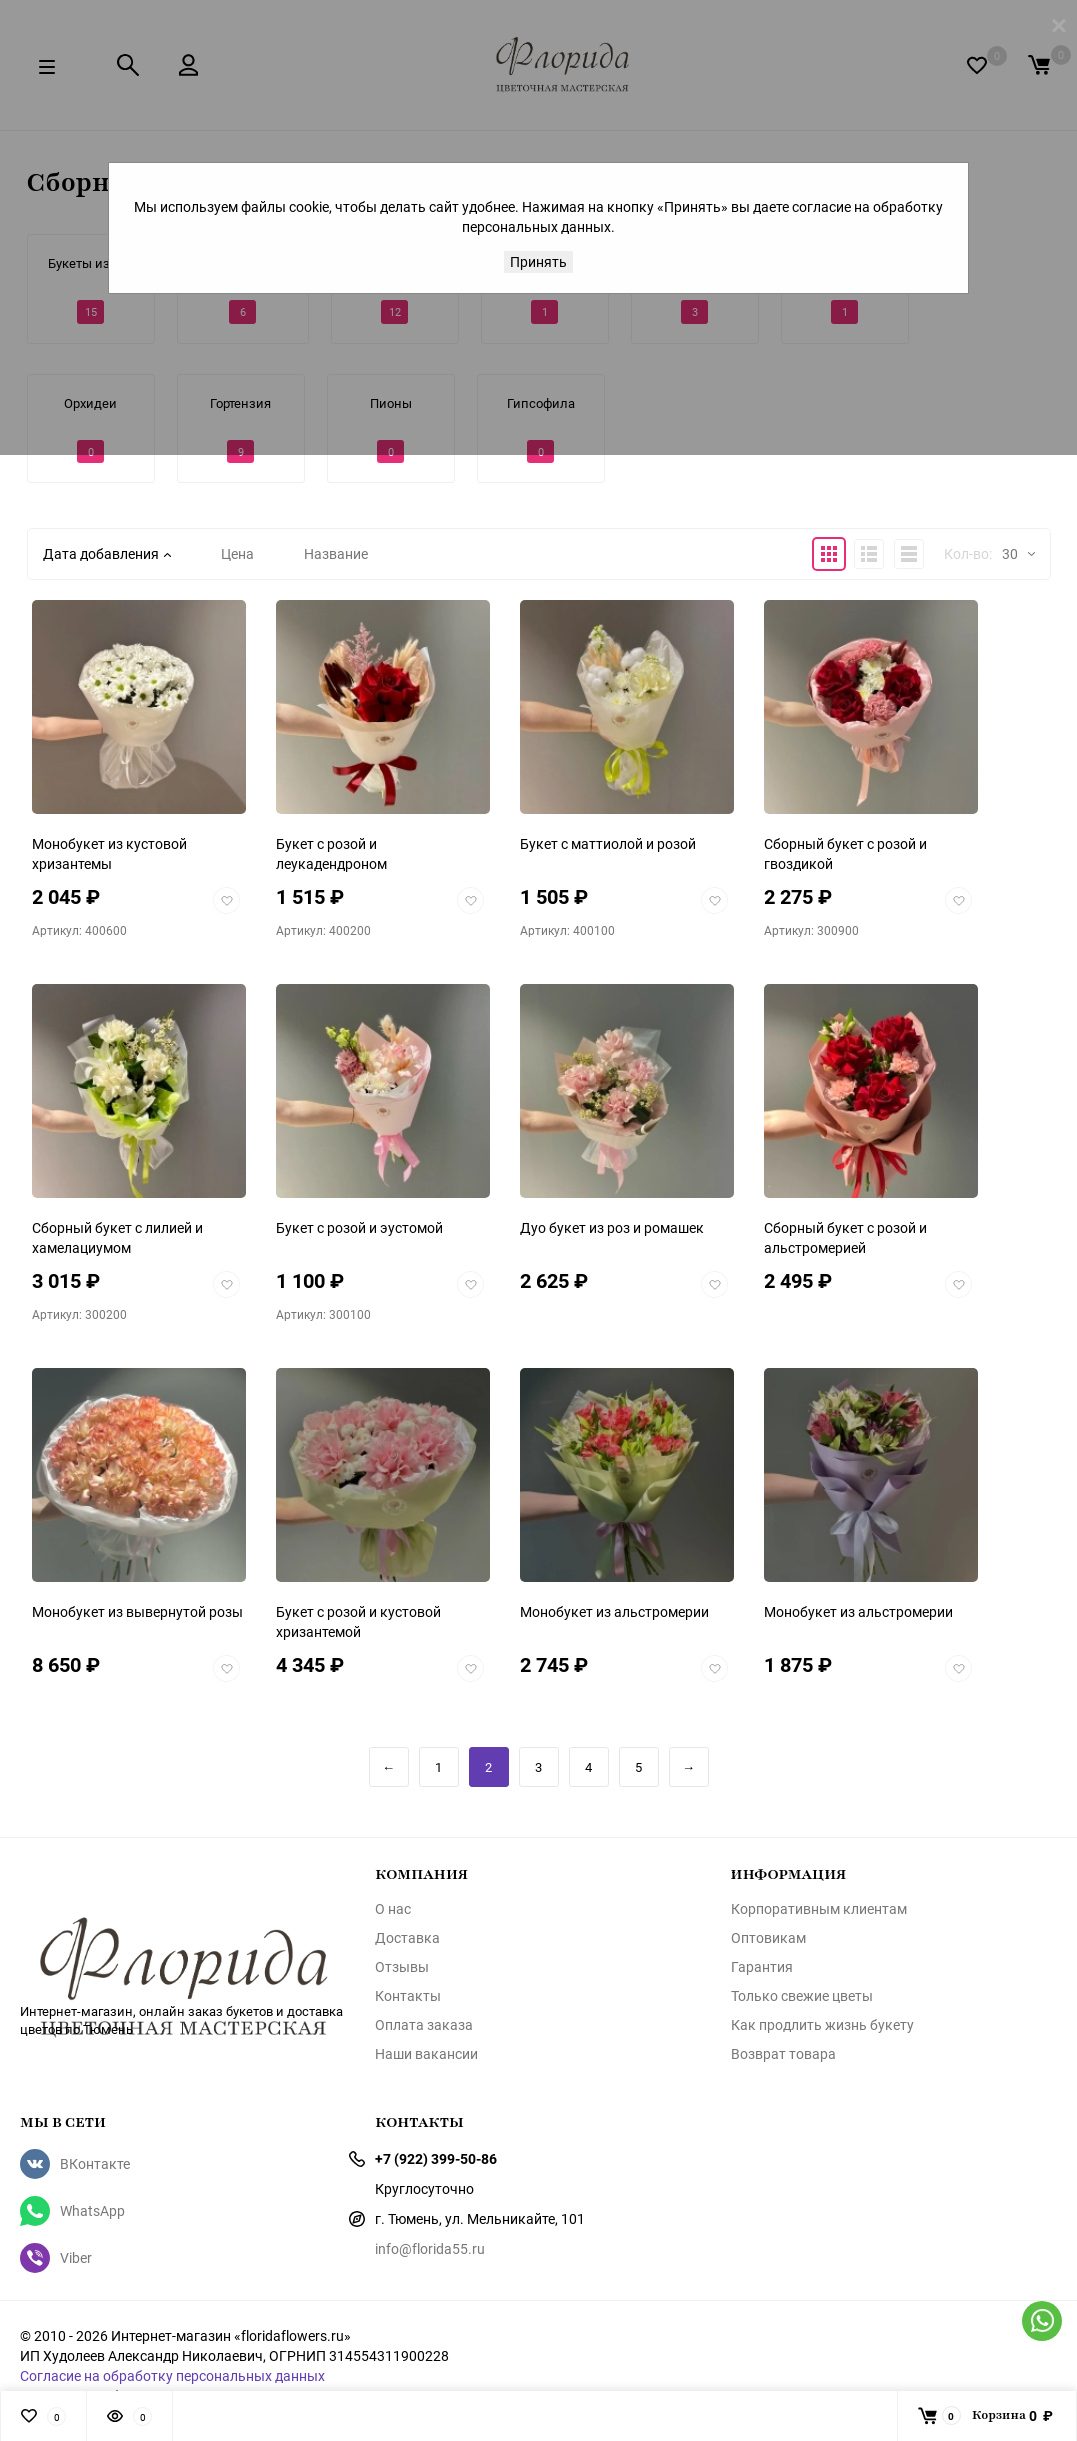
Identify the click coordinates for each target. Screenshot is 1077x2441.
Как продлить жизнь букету (822, 2025)
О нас (393, 1909)
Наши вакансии (426, 2054)
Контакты (408, 1996)
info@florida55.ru (430, 2248)
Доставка (407, 1938)
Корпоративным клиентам (819, 1909)
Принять (538, 261)
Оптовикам (768, 1938)
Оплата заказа (424, 2025)
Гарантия (762, 1967)
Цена (237, 553)
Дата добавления (107, 553)
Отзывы (402, 1967)
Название (336, 553)
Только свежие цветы (802, 1996)
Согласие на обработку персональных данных (172, 2375)
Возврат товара (783, 2054)
